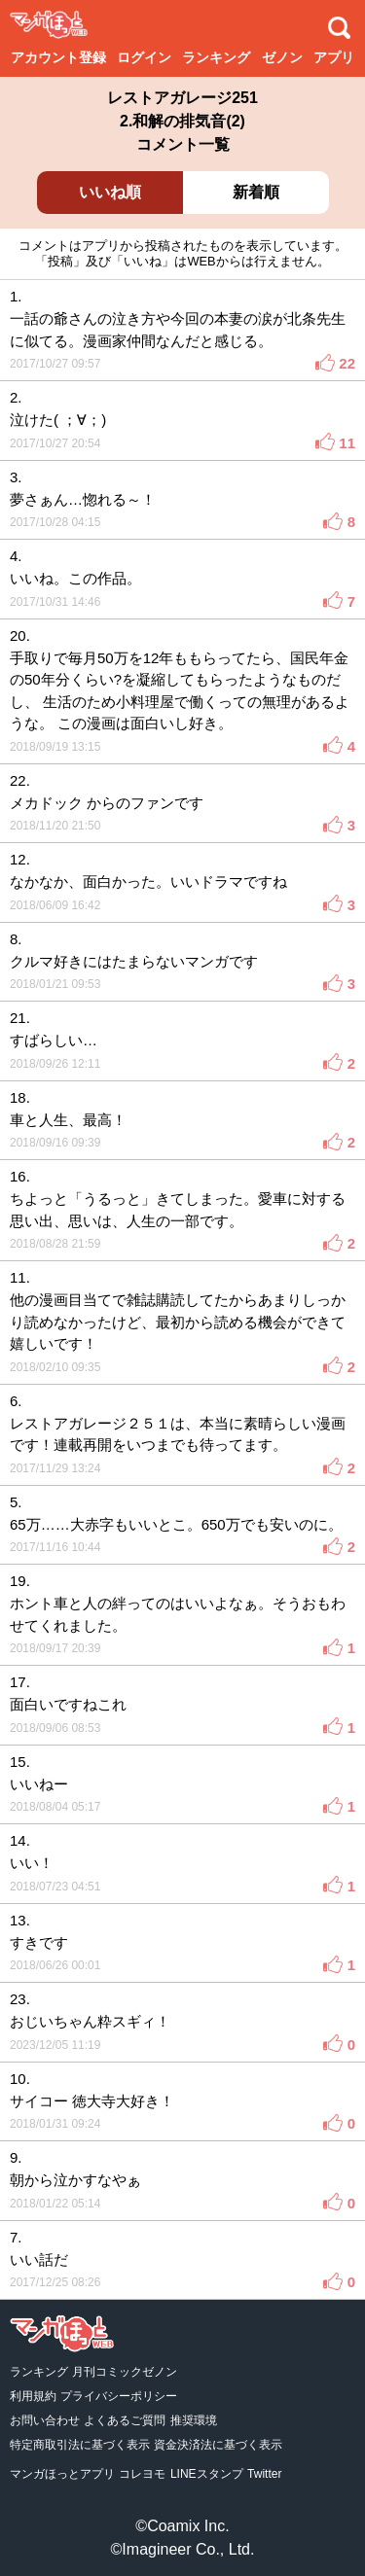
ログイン (144, 57)
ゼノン (282, 57)
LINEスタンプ (206, 2474)
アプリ (333, 57)
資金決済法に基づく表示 (218, 2445)
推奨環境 (193, 2420)
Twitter (264, 2474)
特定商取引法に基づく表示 (80, 2445)
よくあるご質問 (124, 2420)
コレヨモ (142, 2474)
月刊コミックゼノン (124, 2372)
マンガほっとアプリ (62, 2474)
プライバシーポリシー (118, 2396)
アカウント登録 (58, 57)
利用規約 (33, 2396)
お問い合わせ (45, 2420)
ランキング (216, 57)
